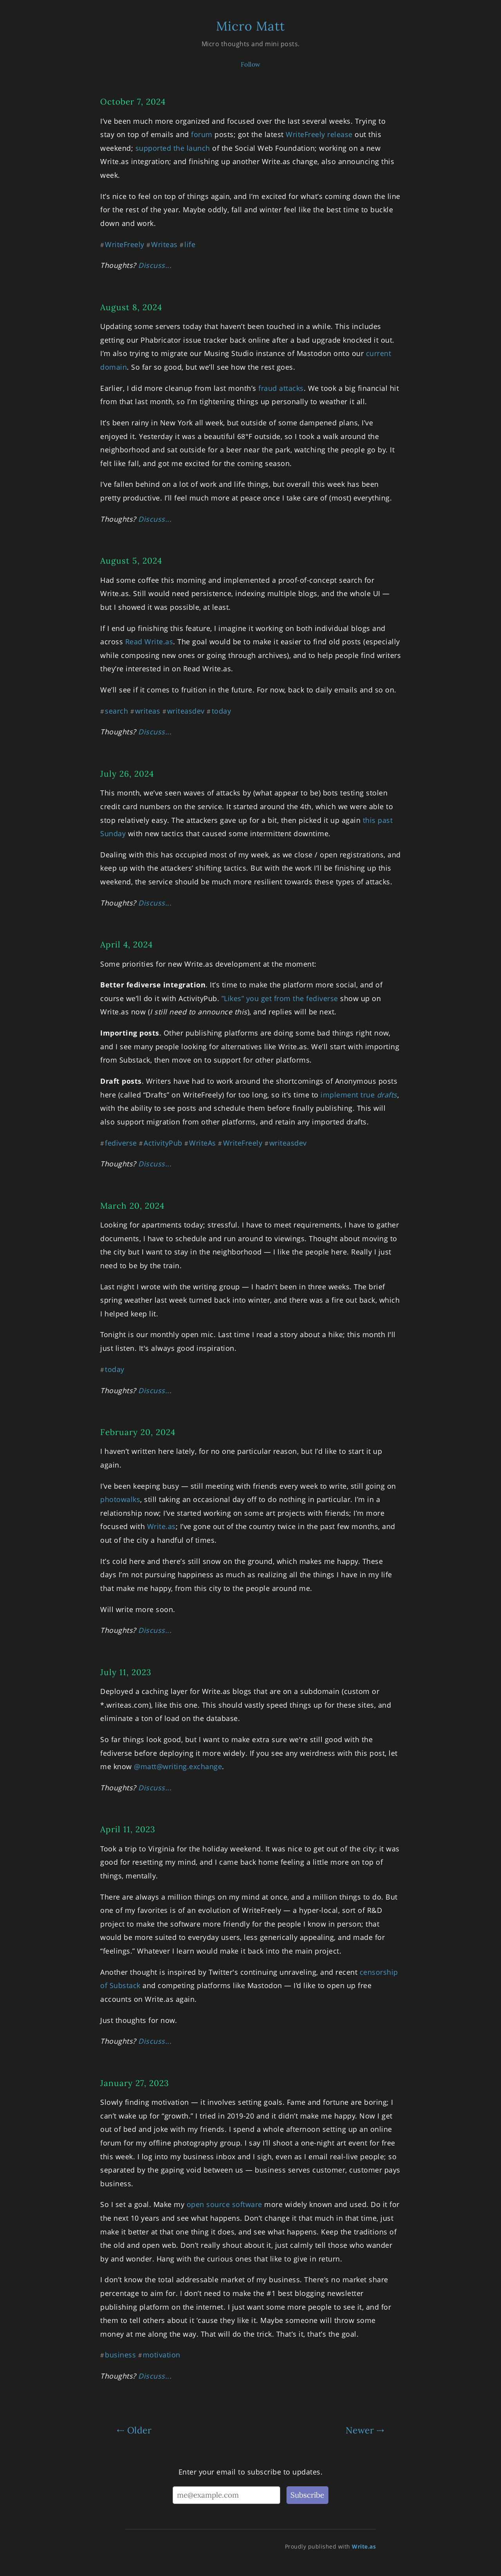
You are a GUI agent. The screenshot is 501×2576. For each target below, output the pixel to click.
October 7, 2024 (133, 101)
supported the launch (172, 148)
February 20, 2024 (137, 1432)
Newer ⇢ (365, 2430)
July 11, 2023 (125, 1672)
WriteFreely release (319, 134)
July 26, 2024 (127, 773)
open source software (224, 2204)
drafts (387, 1094)
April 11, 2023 (127, 1829)
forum (202, 134)
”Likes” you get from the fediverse (280, 998)
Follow (251, 64)
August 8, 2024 (131, 307)
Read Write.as (149, 641)
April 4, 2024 (126, 944)
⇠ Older (134, 2430)
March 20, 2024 (132, 1205)
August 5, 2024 (131, 560)
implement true (349, 1094)
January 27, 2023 (134, 2083)
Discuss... (154, 265)
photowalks (120, 1499)
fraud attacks (281, 388)
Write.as (161, 1526)
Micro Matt (250, 26)
